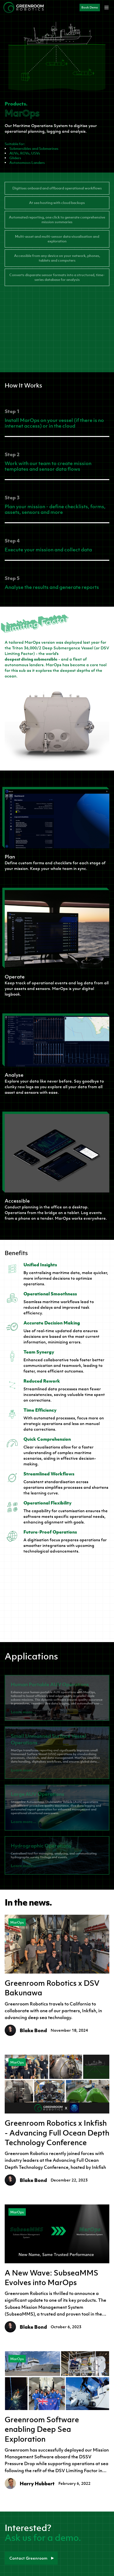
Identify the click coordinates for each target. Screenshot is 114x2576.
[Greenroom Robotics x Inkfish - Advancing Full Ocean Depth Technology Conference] (57, 2084)
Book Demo (89, 7)
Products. (16, 103)
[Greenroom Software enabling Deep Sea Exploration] (57, 2380)
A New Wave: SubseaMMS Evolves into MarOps (51, 2277)
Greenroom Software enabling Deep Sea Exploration (42, 2429)
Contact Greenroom (31, 2558)
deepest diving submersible (31, 659)
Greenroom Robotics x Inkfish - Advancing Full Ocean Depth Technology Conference (57, 2132)
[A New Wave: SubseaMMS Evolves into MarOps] (57, 2233)
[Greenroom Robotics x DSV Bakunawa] (57, 1944)
